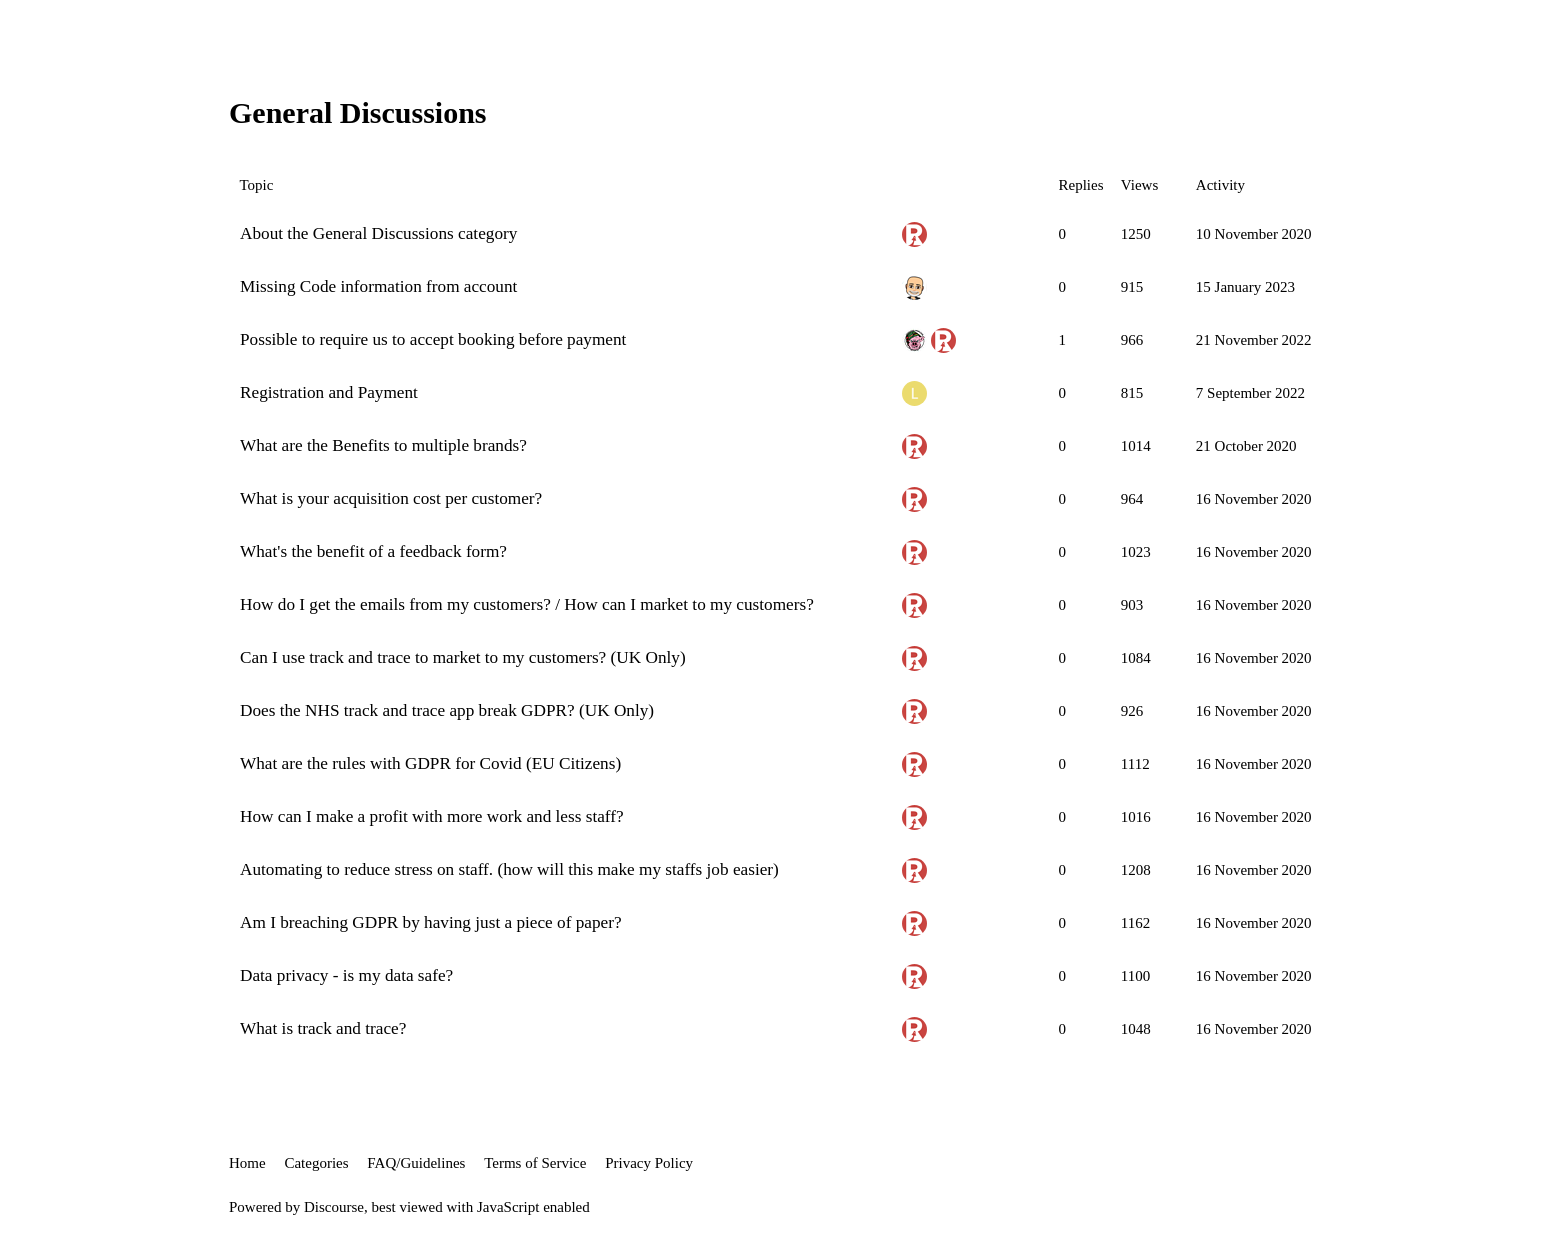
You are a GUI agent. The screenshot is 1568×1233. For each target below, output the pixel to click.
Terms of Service (535, 1163)
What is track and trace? (323, 1028)
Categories (316, 1163)
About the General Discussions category (378, 233)
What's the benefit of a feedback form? (373, 551)
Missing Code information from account (378, 286)
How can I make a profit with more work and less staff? (432, 816)
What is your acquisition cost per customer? (391, 498)
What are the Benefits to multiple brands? (383, 445)
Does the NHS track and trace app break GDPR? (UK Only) (447, 710)
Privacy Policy (649, 1163)
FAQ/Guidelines (416, 1163)
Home (247, 1163)
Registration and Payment (329, 392)
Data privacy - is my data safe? (346, 975)
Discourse (334, 1207)
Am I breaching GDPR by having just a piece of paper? (431, 922)
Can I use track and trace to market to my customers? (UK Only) (463, 657)
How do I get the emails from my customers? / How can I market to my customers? (527, 604)
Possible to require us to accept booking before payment (433, 339)
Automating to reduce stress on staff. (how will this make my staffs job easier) (509, 869)
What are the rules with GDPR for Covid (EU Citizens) (430, 763)
